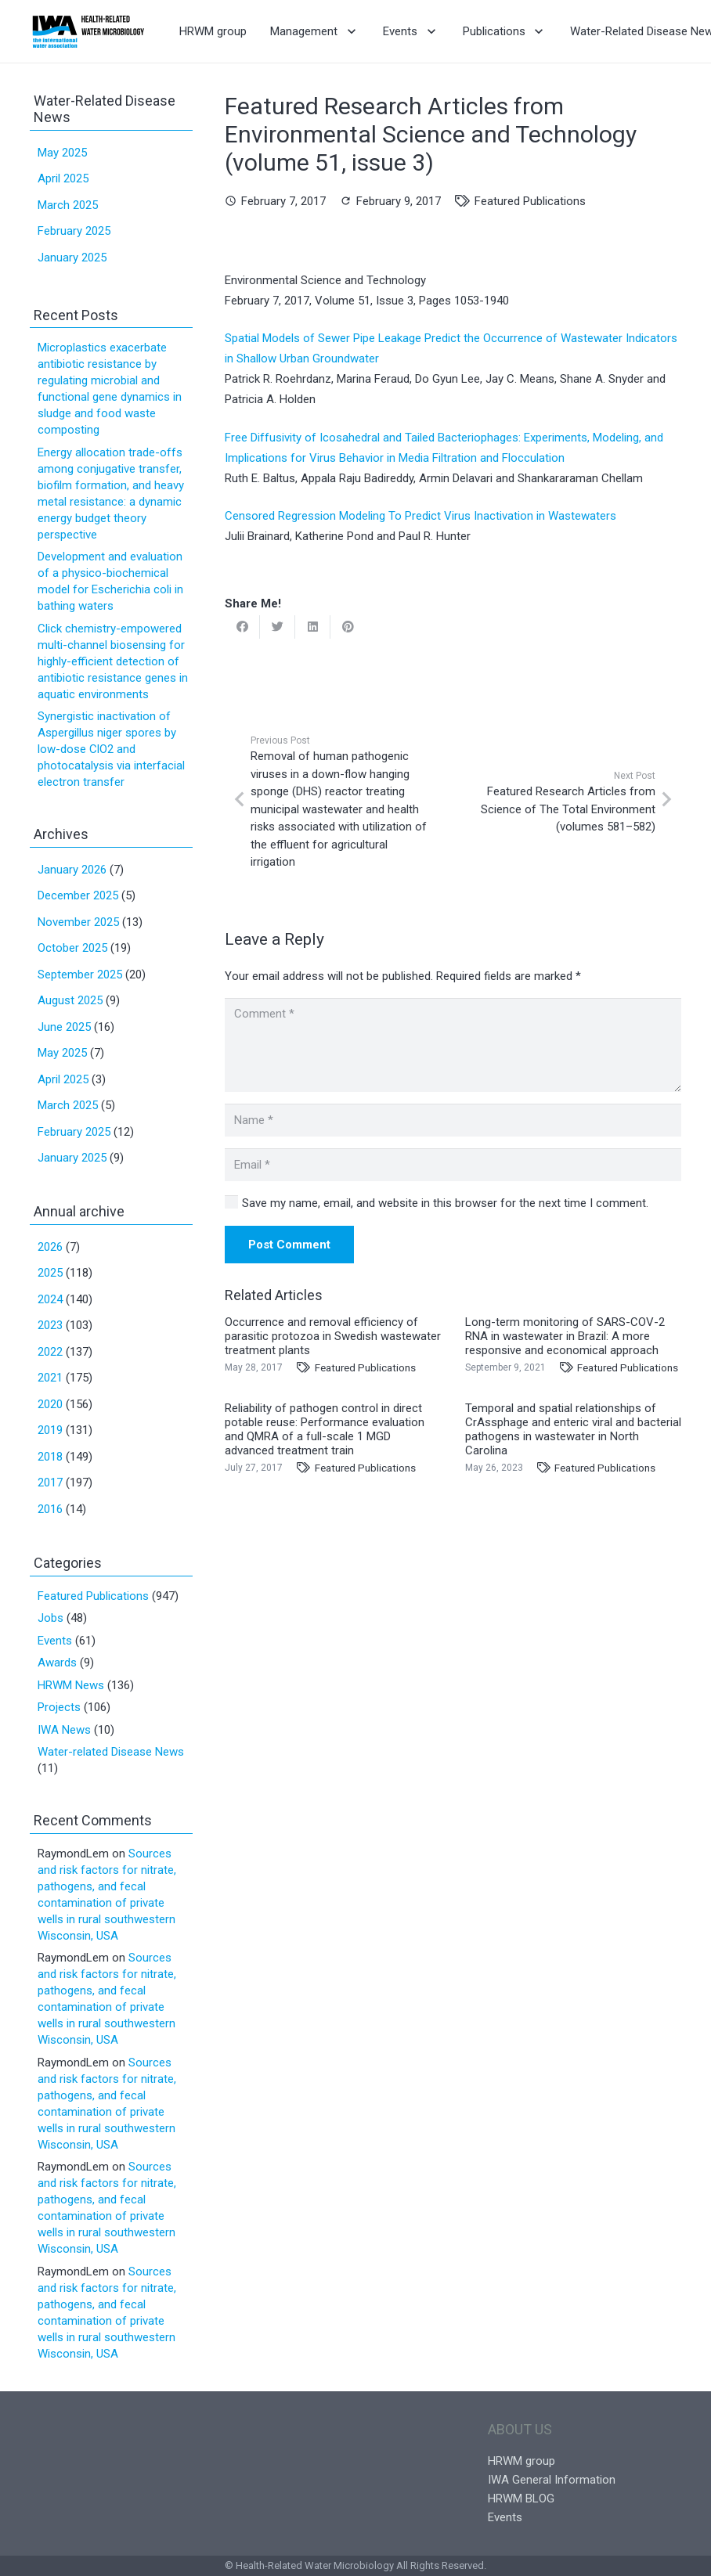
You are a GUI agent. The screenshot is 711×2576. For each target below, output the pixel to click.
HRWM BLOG (521, 2498)
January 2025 (72, 257)
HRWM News (71, 1685)
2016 (50, 1509)
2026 (50, 1247)
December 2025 (78, 895)
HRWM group (521, 2461)
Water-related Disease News (111, 1752)
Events (55, 1641)
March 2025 (68, 205)
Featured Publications (530, 201)
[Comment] (453, 1045)
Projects (59, 1707)
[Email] (453, 1164)
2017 (50, 1482)
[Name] (453, 1120)
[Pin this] (348, 627)
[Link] (88, 31)
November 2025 (78, 922)
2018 (50, 1457)
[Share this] (242, 627)
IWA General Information (551, 2480)
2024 (50, 1299)
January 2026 (72, 870)
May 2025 (62, 153)
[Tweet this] (277, 627)
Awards (57, 1662)
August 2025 (70, 1000)
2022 (50, 1352)
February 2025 (74, 231)
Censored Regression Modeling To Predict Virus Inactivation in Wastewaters (420, 516)
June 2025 (64, 1027)
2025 (50, 1273)
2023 (50, 1325)
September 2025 (80, 974)
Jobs (50, 1618)
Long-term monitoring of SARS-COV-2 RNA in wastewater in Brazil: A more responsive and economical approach (565, 1336)
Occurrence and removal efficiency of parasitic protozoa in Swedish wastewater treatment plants (333, 1336)
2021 (50, 1378)
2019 (50, 1430)
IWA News (64, 1730)
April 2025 (63, 178)
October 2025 (72, 948)
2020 (50, 1404)
